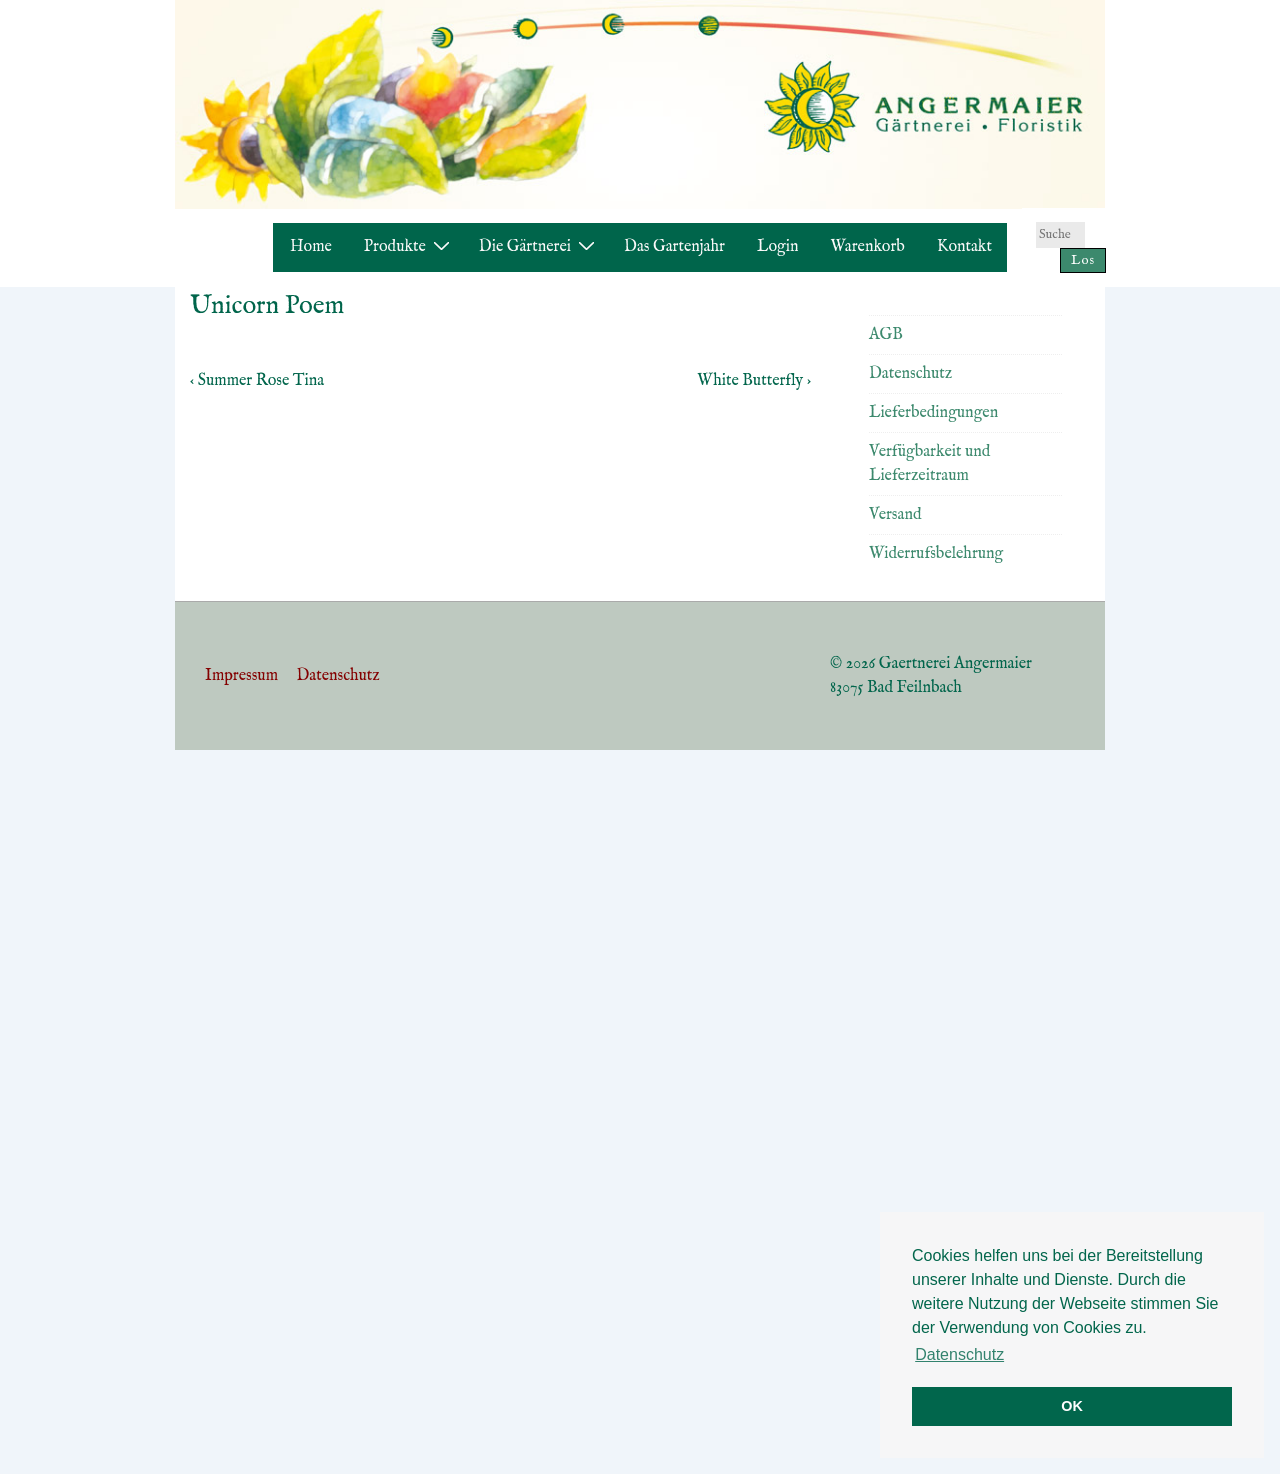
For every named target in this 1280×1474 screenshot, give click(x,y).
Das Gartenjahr (674, 247)
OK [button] (1072, 1406)
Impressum (241, 676)
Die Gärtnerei (539, 246)
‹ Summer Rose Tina (257, 381)
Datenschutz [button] (959, 1354)
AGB (886, 335)
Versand (895, 515)
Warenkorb (868, 247)
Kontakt (964, 247)
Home (311, 247)
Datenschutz (910, 374)
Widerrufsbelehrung (936, 554)
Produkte (409, 246)
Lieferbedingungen (933, 413)
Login (778, 247)
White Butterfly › (754, 381)
